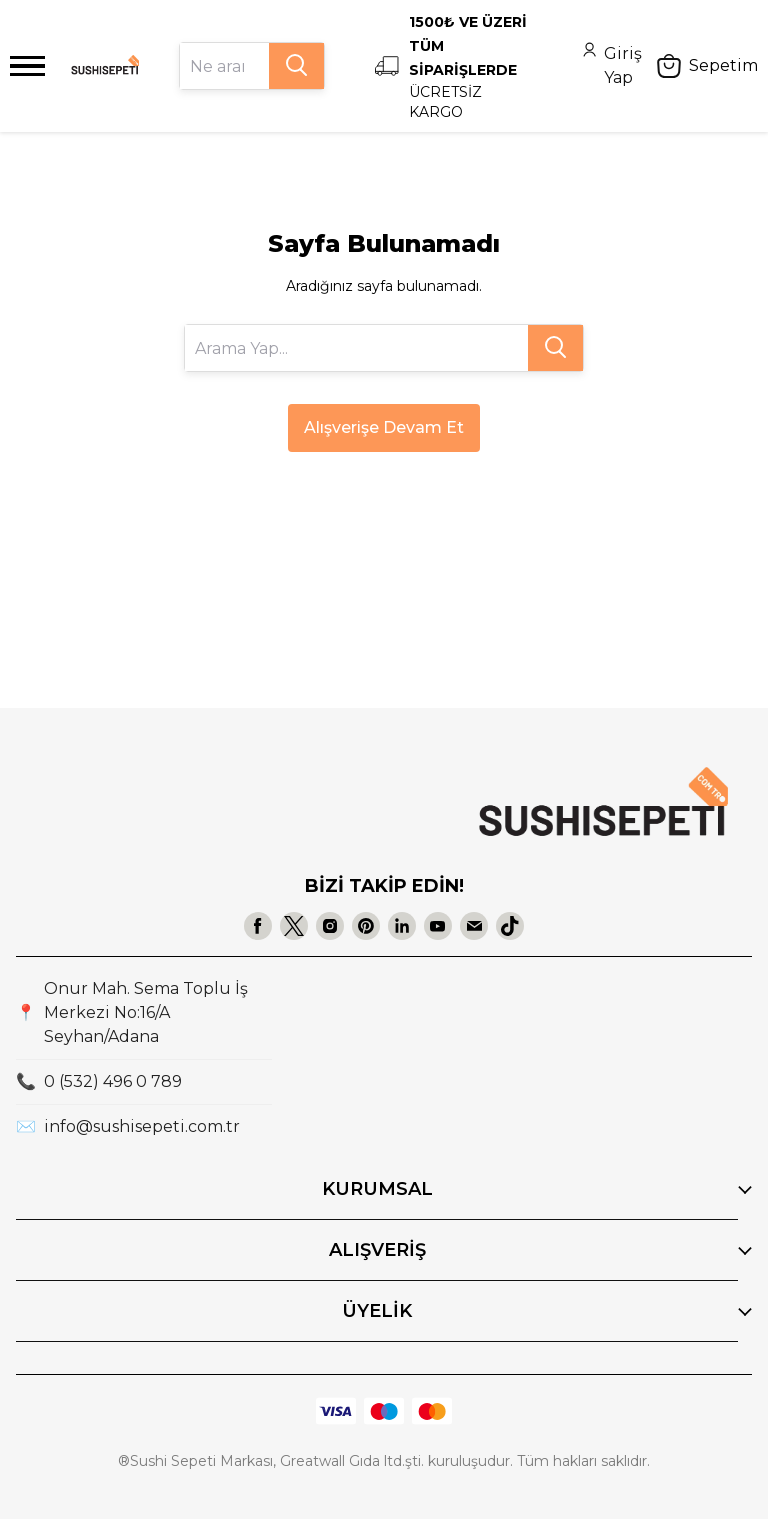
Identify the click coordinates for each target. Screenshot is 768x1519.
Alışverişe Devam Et (384, 427)
